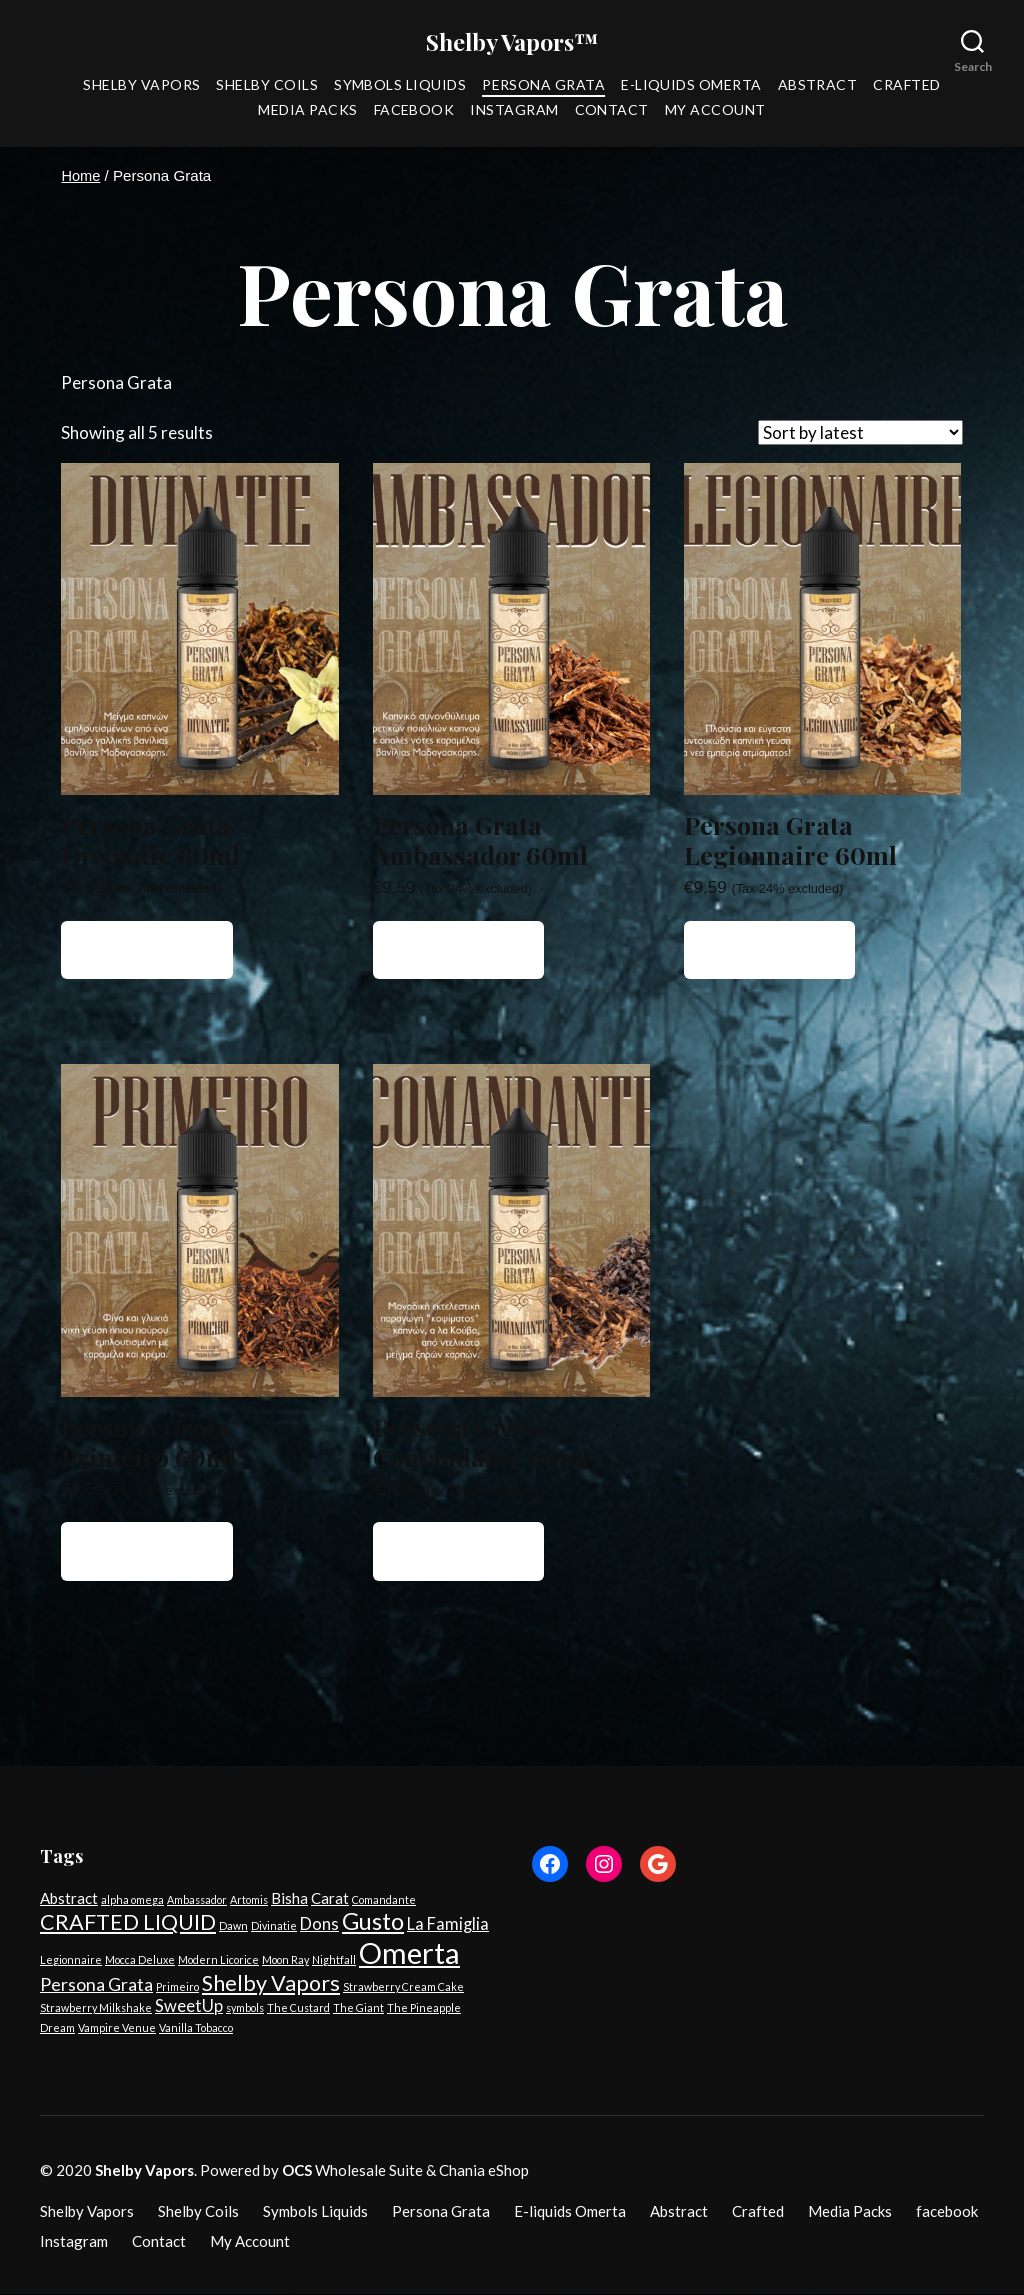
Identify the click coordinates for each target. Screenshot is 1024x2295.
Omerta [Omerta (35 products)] (409, 1953)
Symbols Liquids (400, 86)
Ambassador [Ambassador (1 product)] (197, 1900)
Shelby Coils (267, 86)
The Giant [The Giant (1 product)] (358, 2008)
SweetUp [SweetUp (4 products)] (189, 2007)
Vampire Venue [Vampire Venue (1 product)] (117, 2028)
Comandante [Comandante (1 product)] (384, 1900)
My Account (715, 111)
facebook (414, 111)
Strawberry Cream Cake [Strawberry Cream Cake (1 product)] (403, 1987)
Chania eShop (484, 2171)
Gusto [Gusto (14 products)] (373, 1922)
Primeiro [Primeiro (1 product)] (177, 1987)
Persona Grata (543, 86)
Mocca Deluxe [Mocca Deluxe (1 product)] (140, 1960)
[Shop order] (860, 433)
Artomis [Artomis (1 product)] (249, 1900)
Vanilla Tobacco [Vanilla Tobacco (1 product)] (196, 2028)
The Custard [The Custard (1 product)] (298, 2008)
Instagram (514, 111)
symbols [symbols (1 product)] (245, 2008)
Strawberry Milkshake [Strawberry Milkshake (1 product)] (96, 2008)
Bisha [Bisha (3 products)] (289, 1899)
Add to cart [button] (147, 950)
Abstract (818, 86)
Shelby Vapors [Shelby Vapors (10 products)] (271, 1984)
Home (81, 176)
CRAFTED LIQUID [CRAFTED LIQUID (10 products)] (128, 1923)
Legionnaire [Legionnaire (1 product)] (71, 1960)
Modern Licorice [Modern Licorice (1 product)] (218, 1960)
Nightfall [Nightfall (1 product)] (334, 1960)
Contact (612, 111)
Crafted (906, 86)
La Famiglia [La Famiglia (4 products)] (448, 1925)
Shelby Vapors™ (512, 42)
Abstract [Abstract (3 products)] (69, 1899)
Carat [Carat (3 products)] (330, 1899)
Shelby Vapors (141, 86)
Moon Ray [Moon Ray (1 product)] (285, 1960)
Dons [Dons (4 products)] (319, 1925)
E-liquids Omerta (691, 86)
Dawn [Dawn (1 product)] (233, 1926)
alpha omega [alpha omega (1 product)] (132, 1900)
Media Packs (307, 111)
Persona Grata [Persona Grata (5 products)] (96, 1985)
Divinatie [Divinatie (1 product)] (274, 1926)
